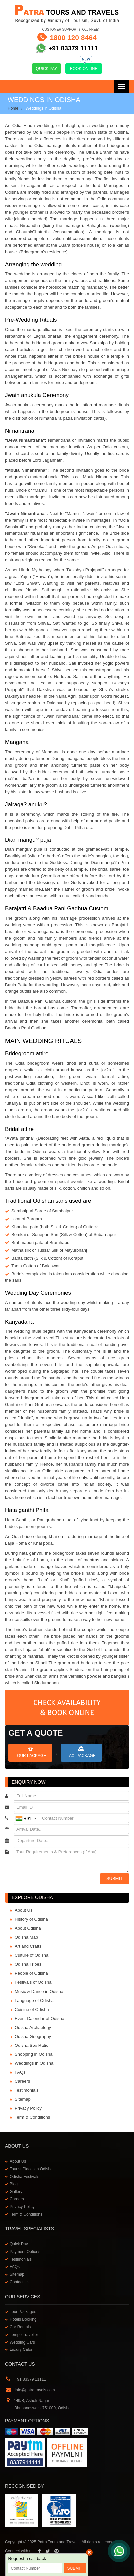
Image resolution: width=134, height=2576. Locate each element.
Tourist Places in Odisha (31, 2169)
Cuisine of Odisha (32, 2009)
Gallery (16, 2191)
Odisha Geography (33, 2036)
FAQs (20, 2072)
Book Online (84, 67)
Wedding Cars (22, 2342)
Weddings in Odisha (34, 2063)
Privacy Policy (28, 2108)
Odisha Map (26, 1937)
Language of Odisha (34, 2000)
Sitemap (23, 2099)
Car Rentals (20, 2327)
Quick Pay (46, 68)
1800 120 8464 (73, 37)
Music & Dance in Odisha (39, 1991)
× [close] (89, 2552)
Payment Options (25, 2251)
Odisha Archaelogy (33, 2027)
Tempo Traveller (24, 2334)
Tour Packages (23, 2311)
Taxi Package (81, 1752)
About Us (23, 1910)
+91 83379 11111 (73, 48)
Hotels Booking (23, 2319)
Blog (14, 2184)
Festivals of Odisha (33, 1982)
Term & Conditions (32, 2117)
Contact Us (19, 2282)
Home (13, 108)
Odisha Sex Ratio (31, 2045)
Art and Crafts (28, 1946)
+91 (26, 1818)
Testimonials (27, 2090)
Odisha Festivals (24, 2176)
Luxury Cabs (21, 2349)
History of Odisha (31, 1919)
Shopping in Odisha (33, 2054)
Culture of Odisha (31, 1955)
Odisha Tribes (28, 1964)
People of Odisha (31, 1973)
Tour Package (30, 1752)
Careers (22, 2081)
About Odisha (28, 1928)
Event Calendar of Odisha (39, 2018)
